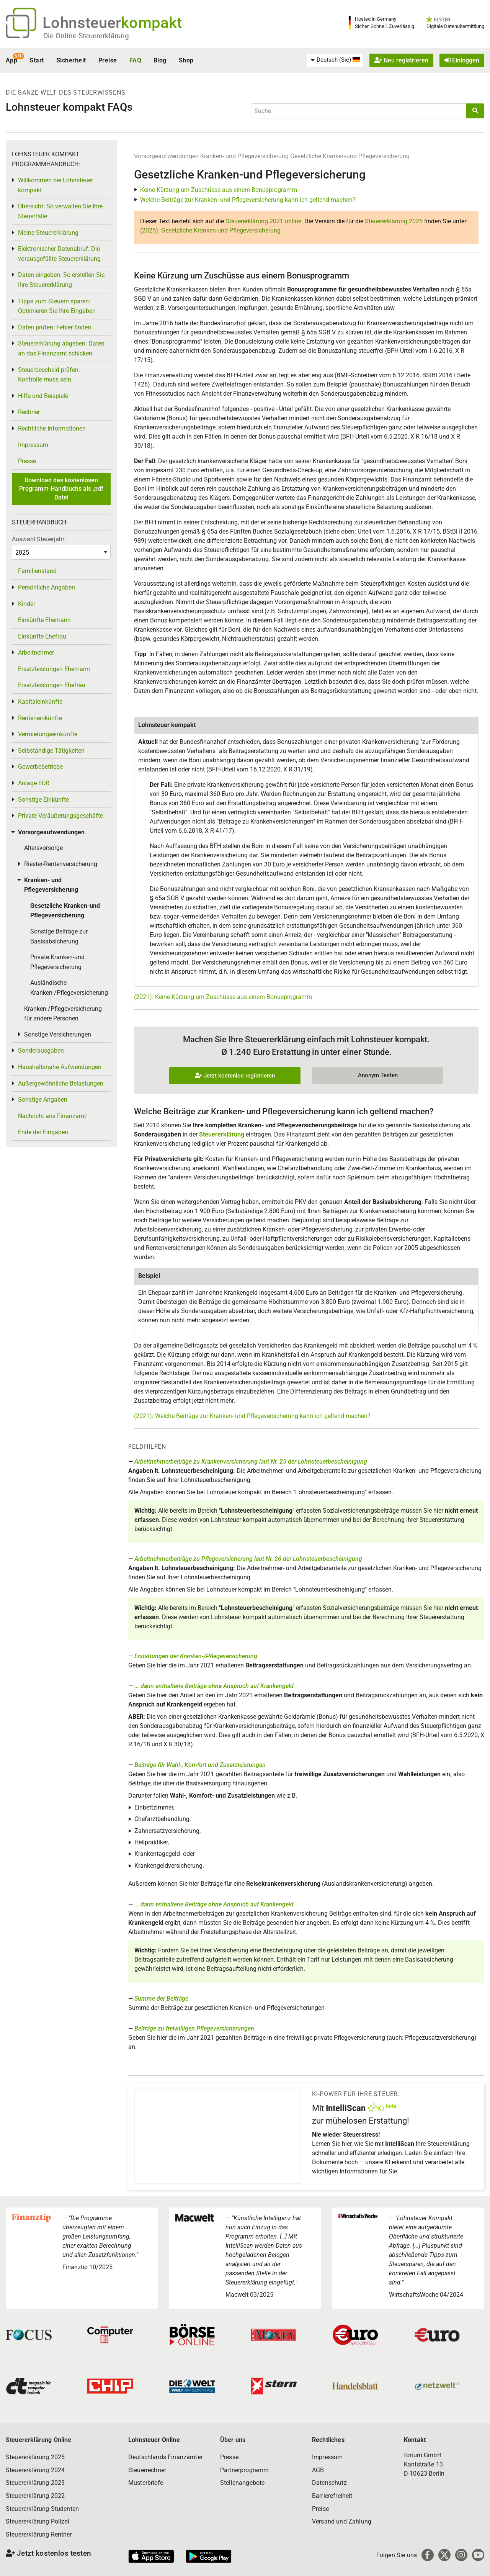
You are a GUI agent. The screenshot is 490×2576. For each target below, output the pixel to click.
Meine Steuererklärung (48, 232)
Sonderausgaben (41, 1050)
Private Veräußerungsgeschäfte (60, 815)
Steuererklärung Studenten (42, 2508)
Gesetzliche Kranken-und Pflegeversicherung (350, 156)
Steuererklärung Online (39, 2439)
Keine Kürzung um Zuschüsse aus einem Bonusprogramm (218, 189)
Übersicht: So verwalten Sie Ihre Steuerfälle (60, 211)
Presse (27, 461)
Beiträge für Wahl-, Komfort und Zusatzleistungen (200, 1765)
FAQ (135, 60)
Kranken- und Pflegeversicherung (244, 156)
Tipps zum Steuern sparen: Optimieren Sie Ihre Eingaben (57, 306)
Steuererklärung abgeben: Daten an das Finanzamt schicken (61, 348)
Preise (107, 60)
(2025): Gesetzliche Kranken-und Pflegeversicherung (210, 230)
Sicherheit (71, 60)
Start (36, 60)
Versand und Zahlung (341, 2521)
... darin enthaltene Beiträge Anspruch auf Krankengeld (214, 1686)
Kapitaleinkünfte (40, 701)
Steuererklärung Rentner (39, 2534)
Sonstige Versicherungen (57, 1034)
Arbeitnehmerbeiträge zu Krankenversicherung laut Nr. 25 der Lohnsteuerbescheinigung (250, 1461)
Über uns (232, 2439)
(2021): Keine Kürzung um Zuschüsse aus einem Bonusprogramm (223, 997)
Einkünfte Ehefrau (42, 636)
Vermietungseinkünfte (47, 734)
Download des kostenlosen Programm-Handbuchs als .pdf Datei (61, 489)
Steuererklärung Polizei (37, 2521)
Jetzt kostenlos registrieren (235, 1075)
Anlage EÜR (33, 783)
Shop (186, 60)
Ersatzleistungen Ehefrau (51, 685)
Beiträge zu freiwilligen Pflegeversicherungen (194, 2028)
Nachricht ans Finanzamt (52, 1116)
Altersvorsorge (43, 848)
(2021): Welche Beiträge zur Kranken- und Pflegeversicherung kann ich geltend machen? (252, 1416)
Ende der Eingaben (43, 1132)
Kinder (26, 604)
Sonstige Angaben (42, 1099)
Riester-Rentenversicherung (60, 864)
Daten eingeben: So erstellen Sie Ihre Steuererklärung (61, 279)
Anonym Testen (378, 1075)
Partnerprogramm (244, 2470)
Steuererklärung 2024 (35, 2470)
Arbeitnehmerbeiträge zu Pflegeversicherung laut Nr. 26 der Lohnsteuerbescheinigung (248, 1558)
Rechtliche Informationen (52, 428)
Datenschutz (329, 2482)
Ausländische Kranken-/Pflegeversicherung (69, 987)
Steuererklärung (221, 1134)
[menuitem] (335, 60)
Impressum (33, 445)
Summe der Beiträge (161, 1998)
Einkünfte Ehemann (44, 620)
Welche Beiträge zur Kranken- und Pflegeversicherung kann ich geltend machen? (248, 199)
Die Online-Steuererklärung (86, 35)
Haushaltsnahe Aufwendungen (59, 1067)
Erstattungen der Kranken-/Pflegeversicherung (195, 1656)
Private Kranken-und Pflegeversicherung (57, 962)
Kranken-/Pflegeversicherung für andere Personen (63, 1013)
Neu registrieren (401, 60)
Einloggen (461, 60)
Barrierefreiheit (332, 2495)
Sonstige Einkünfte (43, 799)
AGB (318, 2470)
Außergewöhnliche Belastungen (60, 1083)
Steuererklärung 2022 (35, 2495)
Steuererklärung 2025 (394, 221)
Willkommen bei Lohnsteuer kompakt (55, 185)
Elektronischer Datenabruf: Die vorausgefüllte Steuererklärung (59, 253)
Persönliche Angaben (46, 587)
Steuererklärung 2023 (35, 2482)
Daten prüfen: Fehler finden (54, 327)
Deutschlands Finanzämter (165, 2457)
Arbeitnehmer (36, 652)
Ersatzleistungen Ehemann (54, 669)
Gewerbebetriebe (40, 766)
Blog (160, 60)
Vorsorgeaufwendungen (166, 156)
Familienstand (37, 571)
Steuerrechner (147, 2470)
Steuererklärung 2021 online (263, 221)
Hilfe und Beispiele (43, 396)
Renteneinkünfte (40, 718)
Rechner (29, 412)
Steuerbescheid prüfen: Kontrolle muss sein (49, 374)
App (11, 60)
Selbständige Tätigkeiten (51, 750)
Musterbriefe (145, 2482)
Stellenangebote (242, 2482)
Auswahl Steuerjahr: (39, 539)
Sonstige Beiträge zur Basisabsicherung (59, 936)
